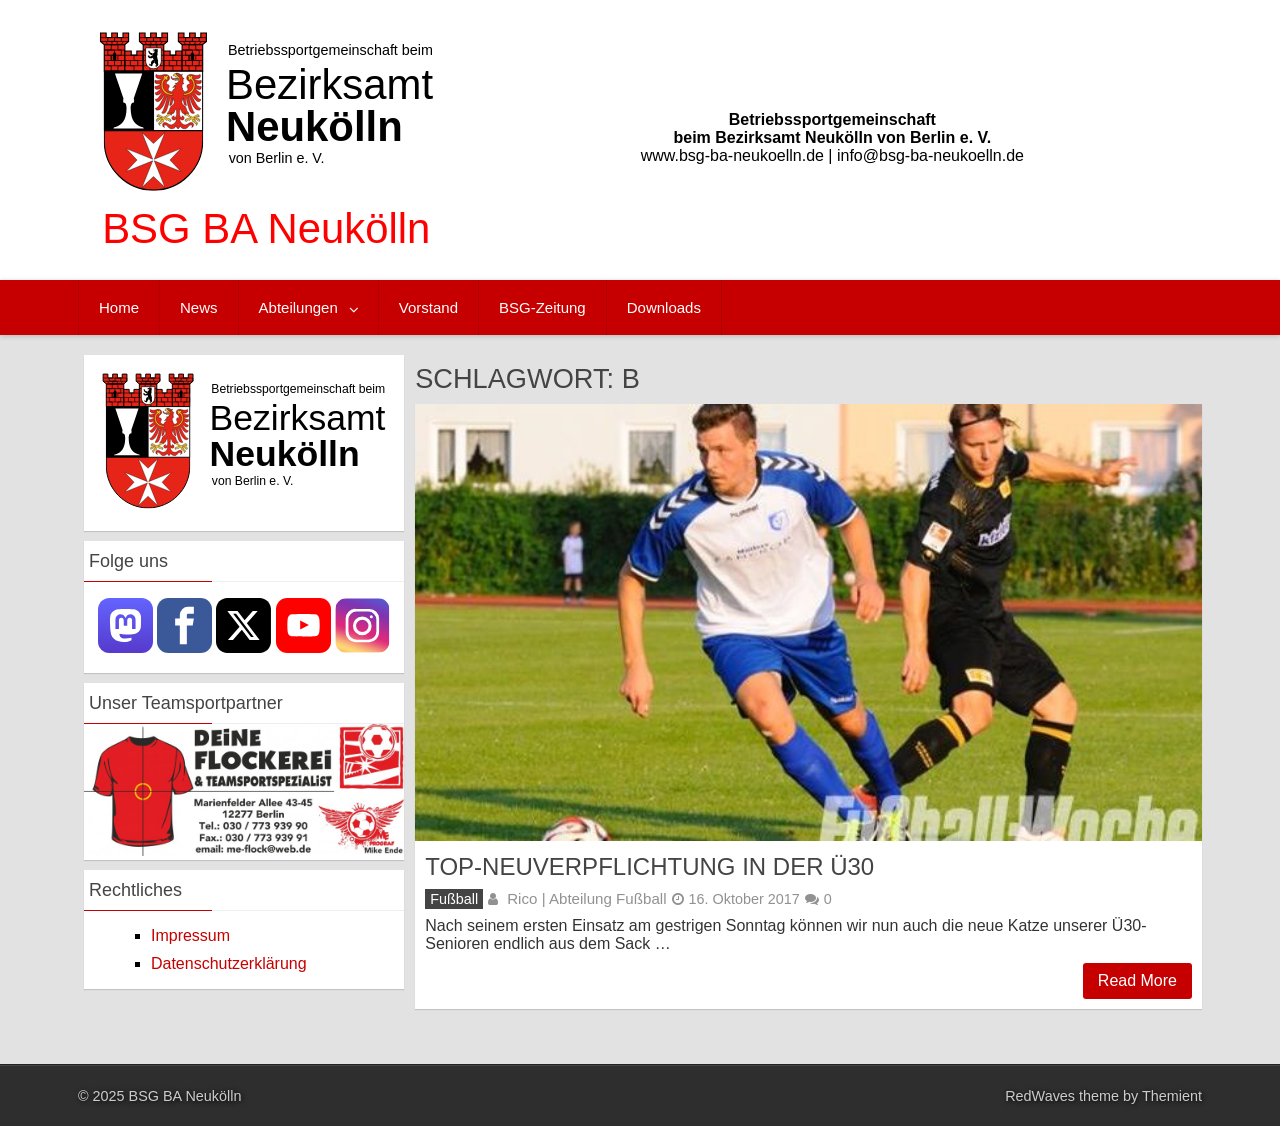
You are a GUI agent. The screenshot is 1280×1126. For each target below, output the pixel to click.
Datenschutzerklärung (229, 963)
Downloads (664, 307)
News (199, 307)
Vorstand (428, 307)
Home (119, 307)
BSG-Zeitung (542, 307)
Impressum (190, 935)
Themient (1172, 1096)
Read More (1137, 980)
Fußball (454, 899)
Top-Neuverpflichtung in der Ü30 (649, 866)
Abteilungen (298, 307)
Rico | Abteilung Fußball (586, 898)
